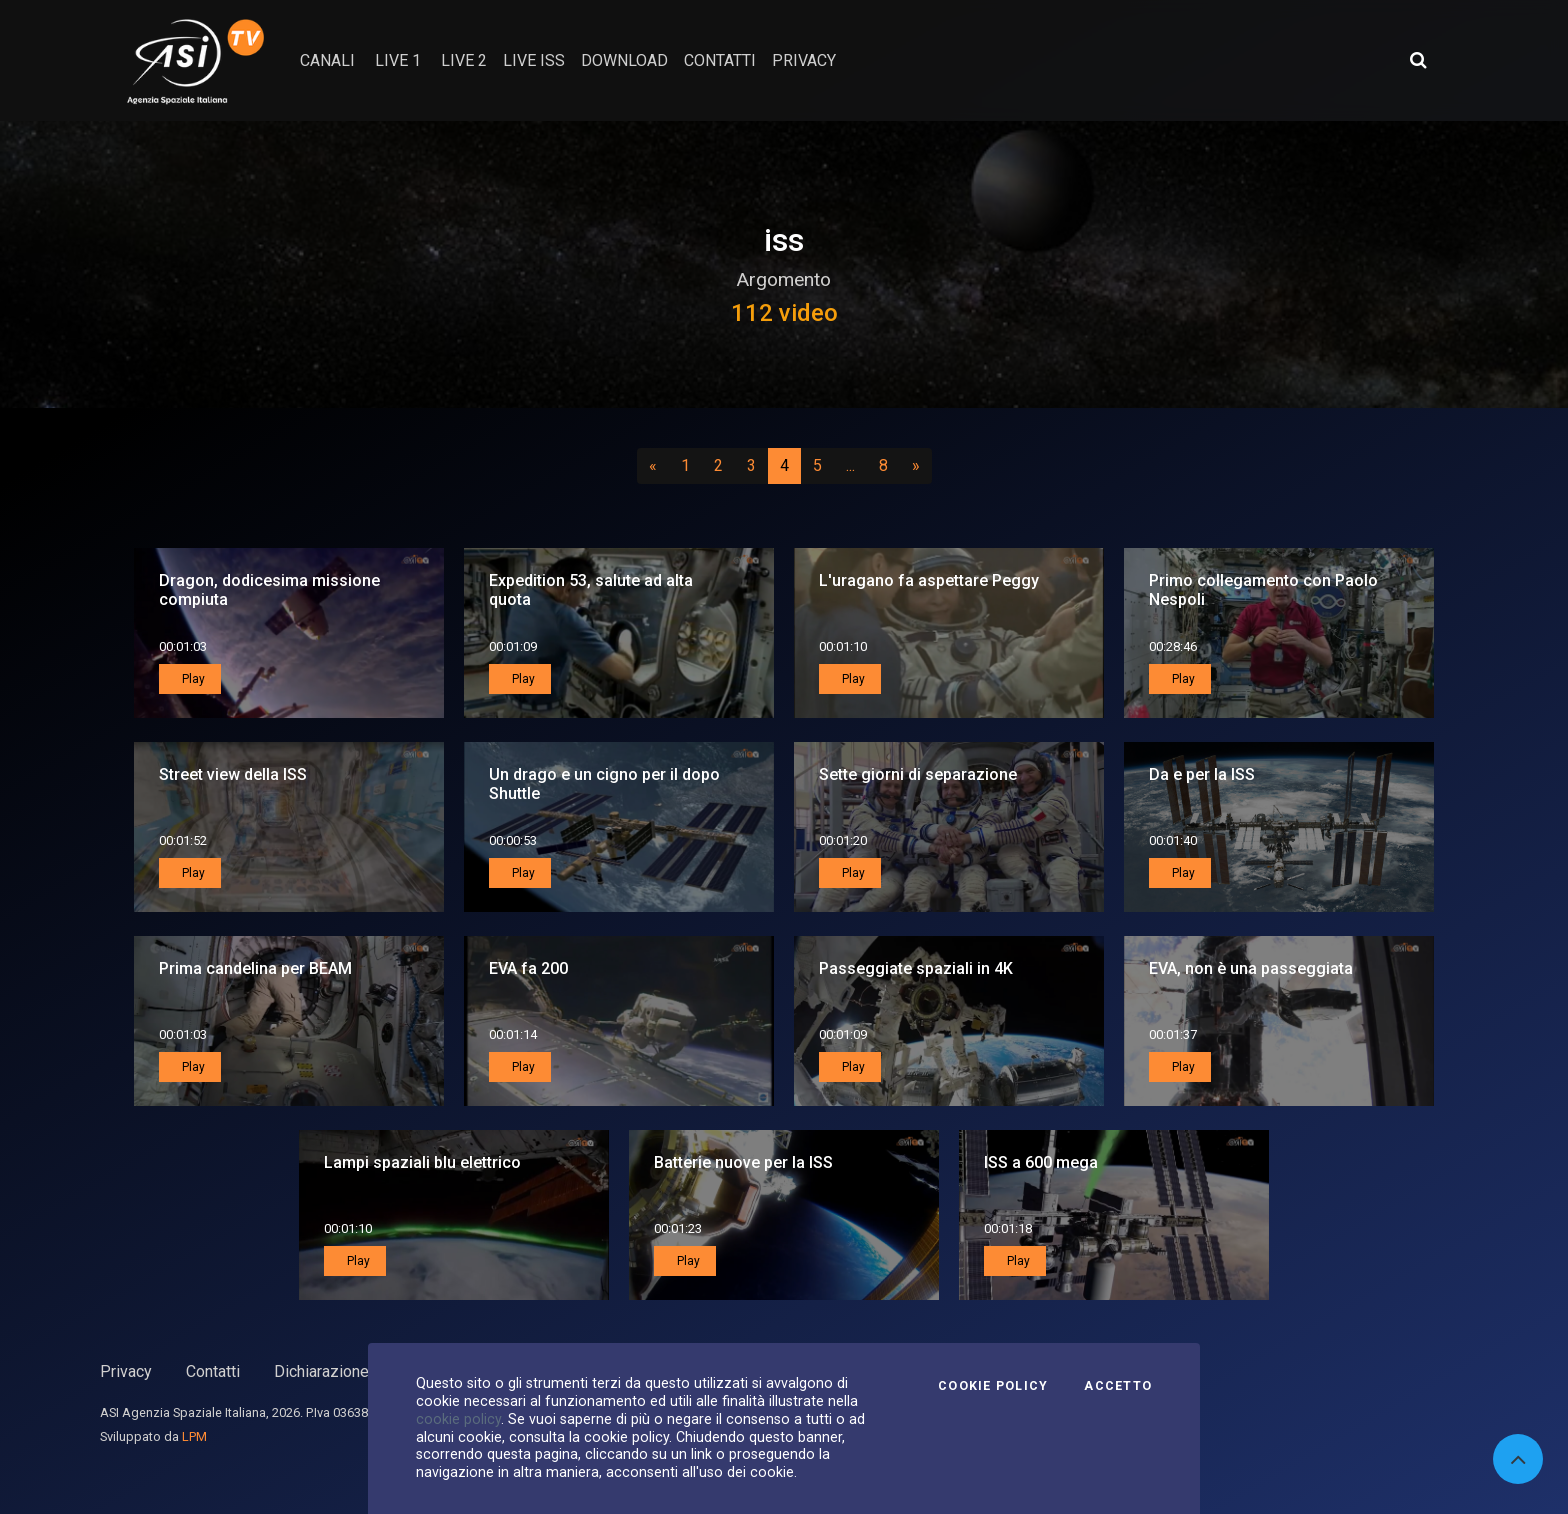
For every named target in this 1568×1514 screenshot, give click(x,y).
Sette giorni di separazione (918, 774)
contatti (720, 60)
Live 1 (398, 60)
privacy (804, 60)
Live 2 (464, 60)
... (854, 465)
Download (624, 60)
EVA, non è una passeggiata (1251, 968)
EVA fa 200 (528, 968)
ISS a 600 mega (1041, 1162)
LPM (194, 1436)
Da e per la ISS (1202, 774)
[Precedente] (653, 466)
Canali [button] (327, 60)
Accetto (1118, 1386)
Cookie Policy (993, 1386)
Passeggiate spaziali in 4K (916, 968)
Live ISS (534, 60)
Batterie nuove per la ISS (743, 1162)
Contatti (213, 1371)
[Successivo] (916, 466)
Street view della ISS (233, 774)
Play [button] (192, 679)
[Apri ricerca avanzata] (1418, 60)
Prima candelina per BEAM (255, 968)
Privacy (126, 1371)
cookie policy (458, 1419)
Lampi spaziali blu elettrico (422, 1162)
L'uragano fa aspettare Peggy (929, 580)
